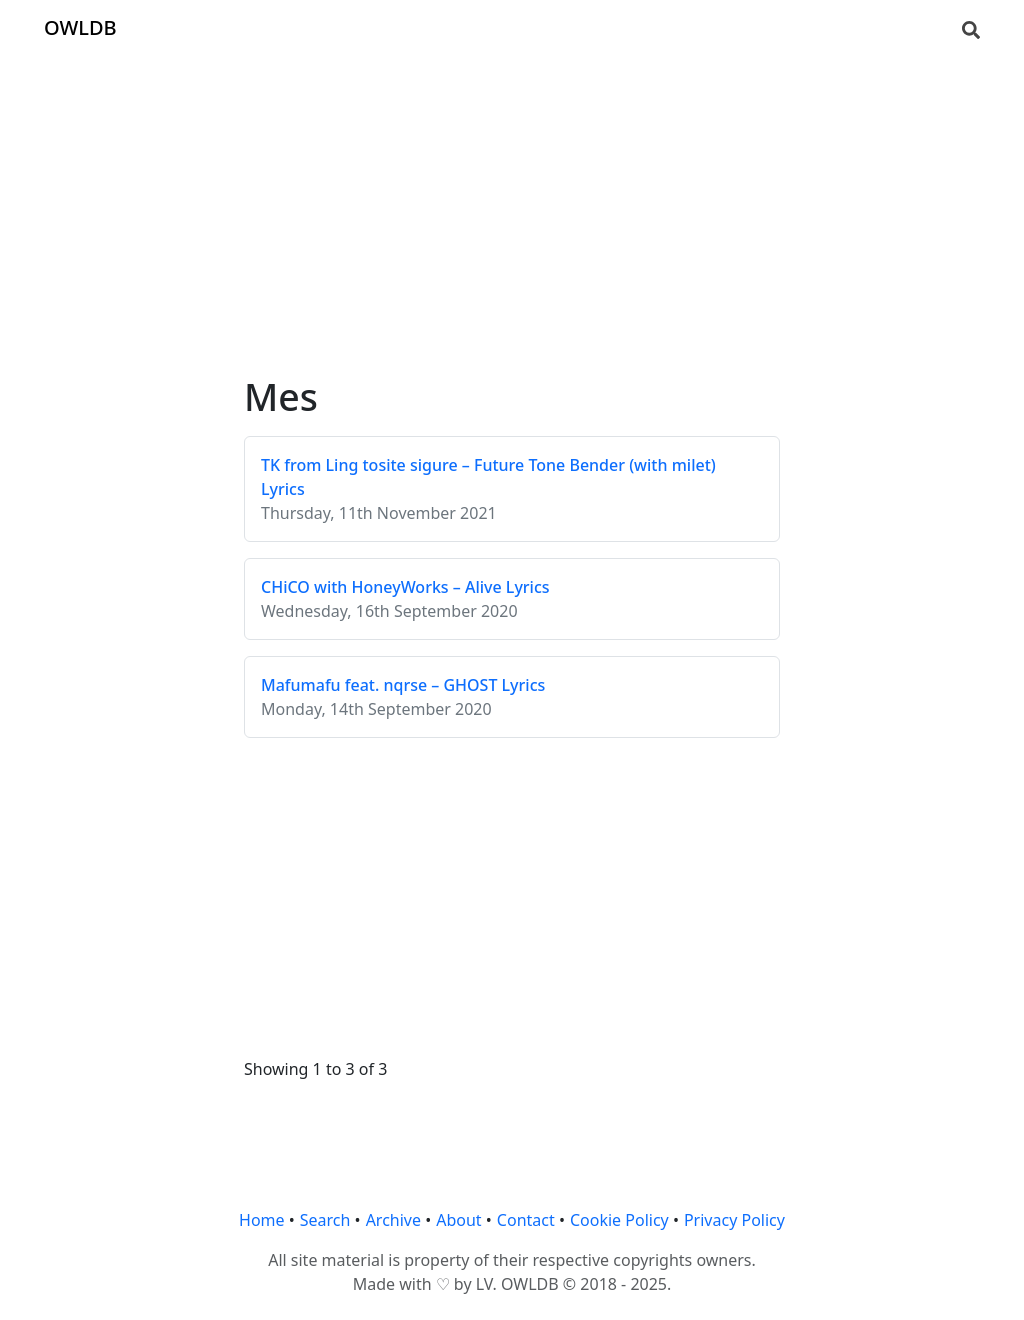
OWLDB (80, 27)
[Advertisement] (512, 196)
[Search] (971, 28)
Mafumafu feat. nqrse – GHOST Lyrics (403, 685)
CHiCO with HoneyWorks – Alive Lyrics (405, 587)
